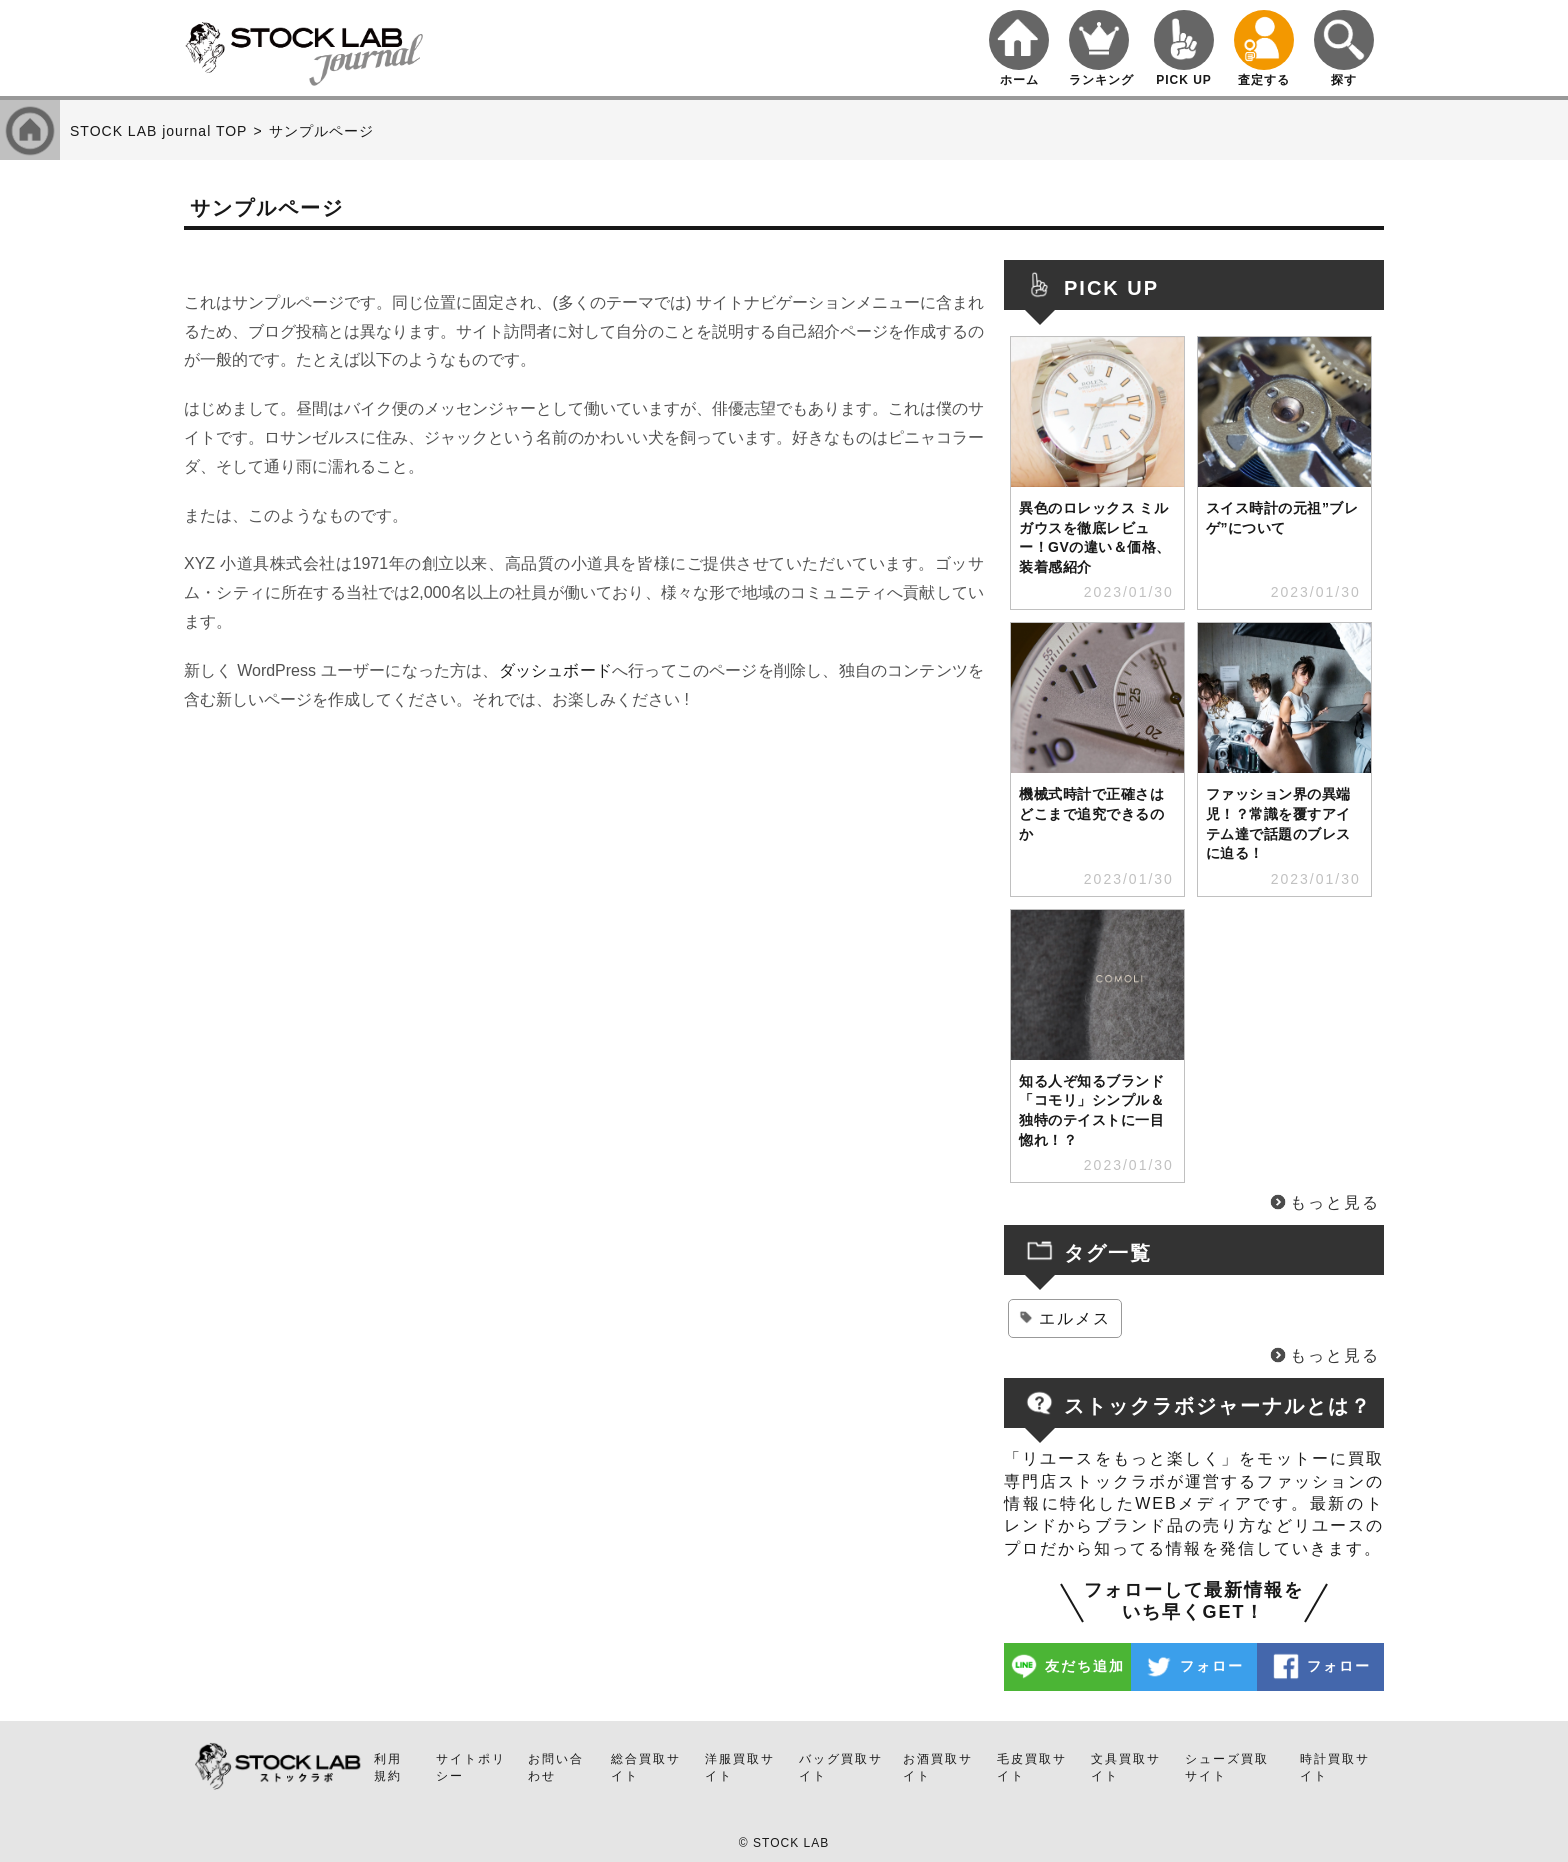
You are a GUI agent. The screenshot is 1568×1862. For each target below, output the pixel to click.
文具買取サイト (1126, 1767)
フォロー (1212, 1666)
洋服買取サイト (740, 1767)
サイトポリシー (471, 1767)
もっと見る (1335, 1202)
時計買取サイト (1335, 1767)
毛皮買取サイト (1032, 1767)
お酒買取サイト (938, 1767)
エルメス (1075, 1318)
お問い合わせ (556, 1767)
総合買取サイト (646, 1767)
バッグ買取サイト (841, 1767)
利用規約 (388, 1767)
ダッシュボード (555, 670)
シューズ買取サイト (1227, 1767)
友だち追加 (1085, 1666)
